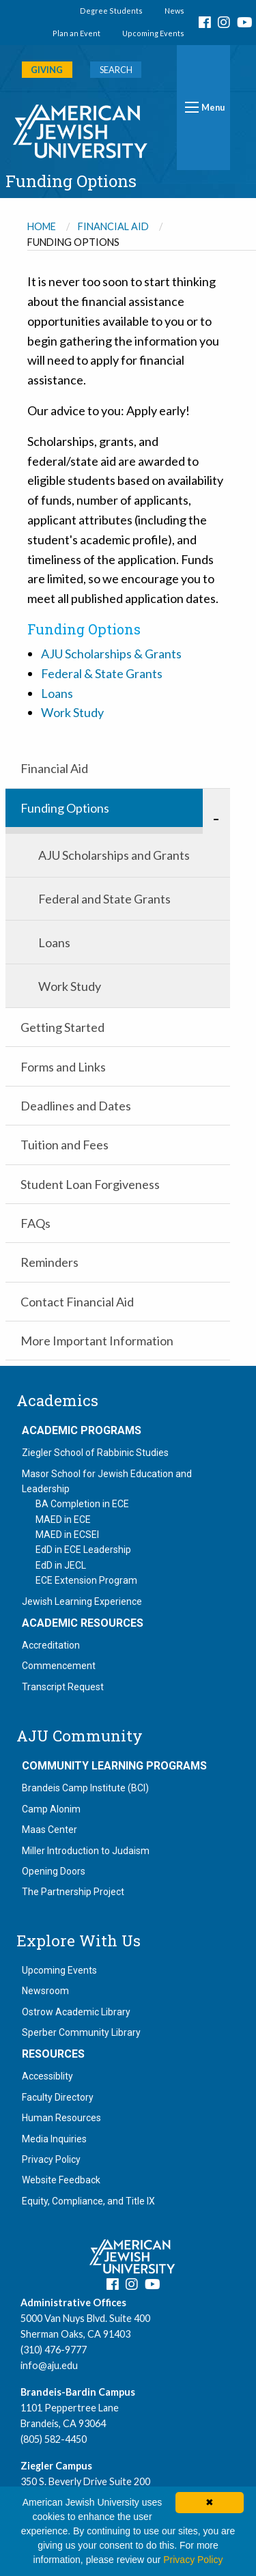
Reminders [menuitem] (49, 1262)
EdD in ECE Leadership (83, 1549)
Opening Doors (53, 1871)
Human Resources (61, 2117)
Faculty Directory (58, 2097)
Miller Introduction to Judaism (86, 1850)
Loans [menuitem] (54, 942)
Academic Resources (82, 1623)
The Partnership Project (73, 1891)
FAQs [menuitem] (35, 1223)
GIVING (47, 69)
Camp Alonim (51, 1809)
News (174, 10)
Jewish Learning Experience (82, 1601)
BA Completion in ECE (82, 1503)
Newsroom (45, 1990)
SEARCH (116, 69)
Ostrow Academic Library (76, 2011)
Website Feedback (61, 2179)
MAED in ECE (63, 1519)
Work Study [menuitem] (69, 986)
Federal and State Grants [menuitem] (104, 898)
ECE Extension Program (86, 1580)
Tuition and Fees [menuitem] (64, 1144)
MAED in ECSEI (67, 1534)
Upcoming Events (153, 33)
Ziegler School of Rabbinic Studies (95, 1452)
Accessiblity (47, 2076)
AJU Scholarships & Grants (111, 653)
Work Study (72, 712)
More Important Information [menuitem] (96, 1340)
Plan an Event (76, 33)
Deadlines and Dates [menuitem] (75, 1105)
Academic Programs (81, 1430)
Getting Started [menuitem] (62, 1027)
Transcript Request (63, 1686)
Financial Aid (113, 226)
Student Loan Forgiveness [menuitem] (90, 1184)
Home (41, 226)
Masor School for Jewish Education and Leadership (107, 1481)
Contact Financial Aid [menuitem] (77, 1301)
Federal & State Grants (101, 673)
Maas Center (49, 1829)
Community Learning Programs (114, 1766)
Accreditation (51, 1645)
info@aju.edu (49, 2365)
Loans (57, 693)
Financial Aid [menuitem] (54, 768)
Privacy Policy (51, 2159)
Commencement (59, 1665)
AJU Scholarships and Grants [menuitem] (114, 855)
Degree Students (111, 10)
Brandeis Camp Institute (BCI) (85, 1787)
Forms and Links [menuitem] (63, 1066)
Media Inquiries (54, 2138)
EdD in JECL (60, 1565)
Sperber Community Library (81, 2032)
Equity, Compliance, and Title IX (88, 2201)
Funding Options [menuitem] (64, 807)
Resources (53, 2054)
